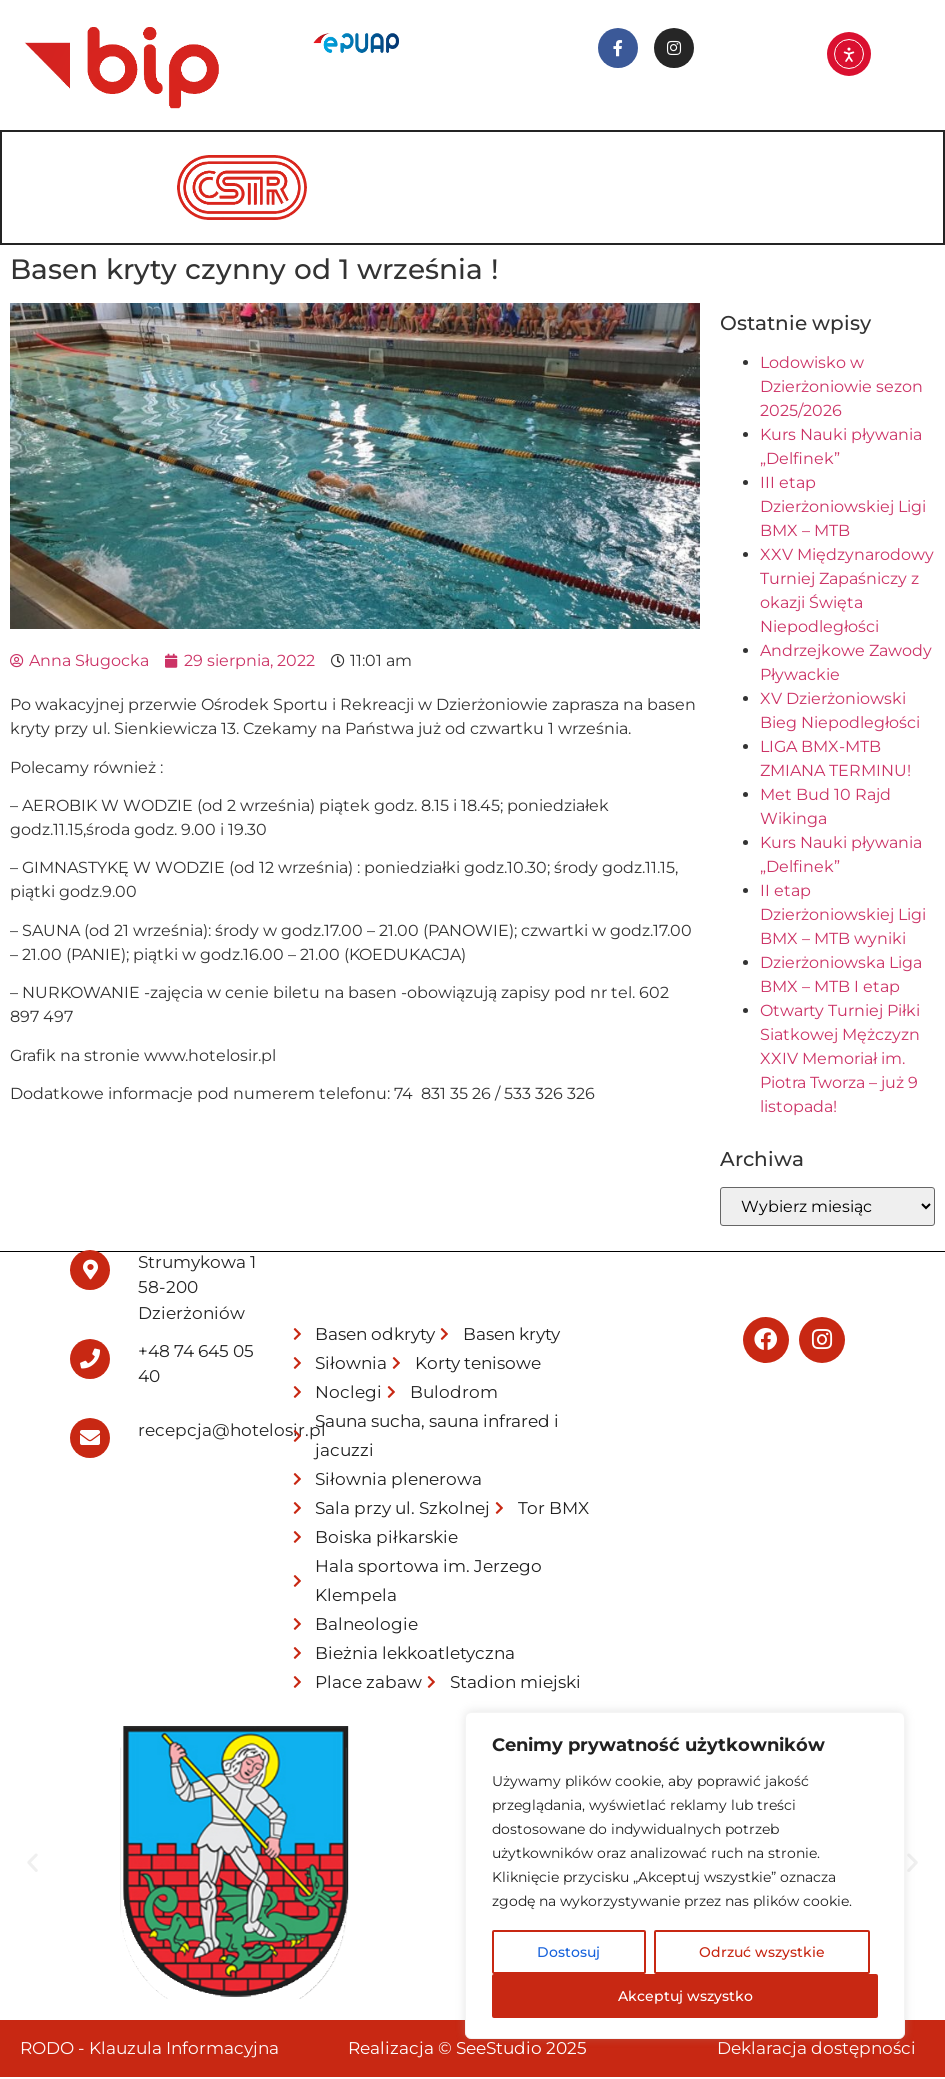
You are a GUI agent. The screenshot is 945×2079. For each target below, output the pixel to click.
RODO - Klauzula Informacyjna (149, 2050)
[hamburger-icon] (899, 161)
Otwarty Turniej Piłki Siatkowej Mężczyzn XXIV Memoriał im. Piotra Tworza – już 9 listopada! (840, 1060)
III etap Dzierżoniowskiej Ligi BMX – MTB (843, 508)
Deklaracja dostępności (816, 2050)
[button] (32, 1863)
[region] (685, 1876)
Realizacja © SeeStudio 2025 (467, 2050)
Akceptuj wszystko (685, 1996)
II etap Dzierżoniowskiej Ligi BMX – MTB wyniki (843, 916)
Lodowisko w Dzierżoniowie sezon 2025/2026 (841, 388)
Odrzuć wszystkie (762, 1952)
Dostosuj (568, 1952)
